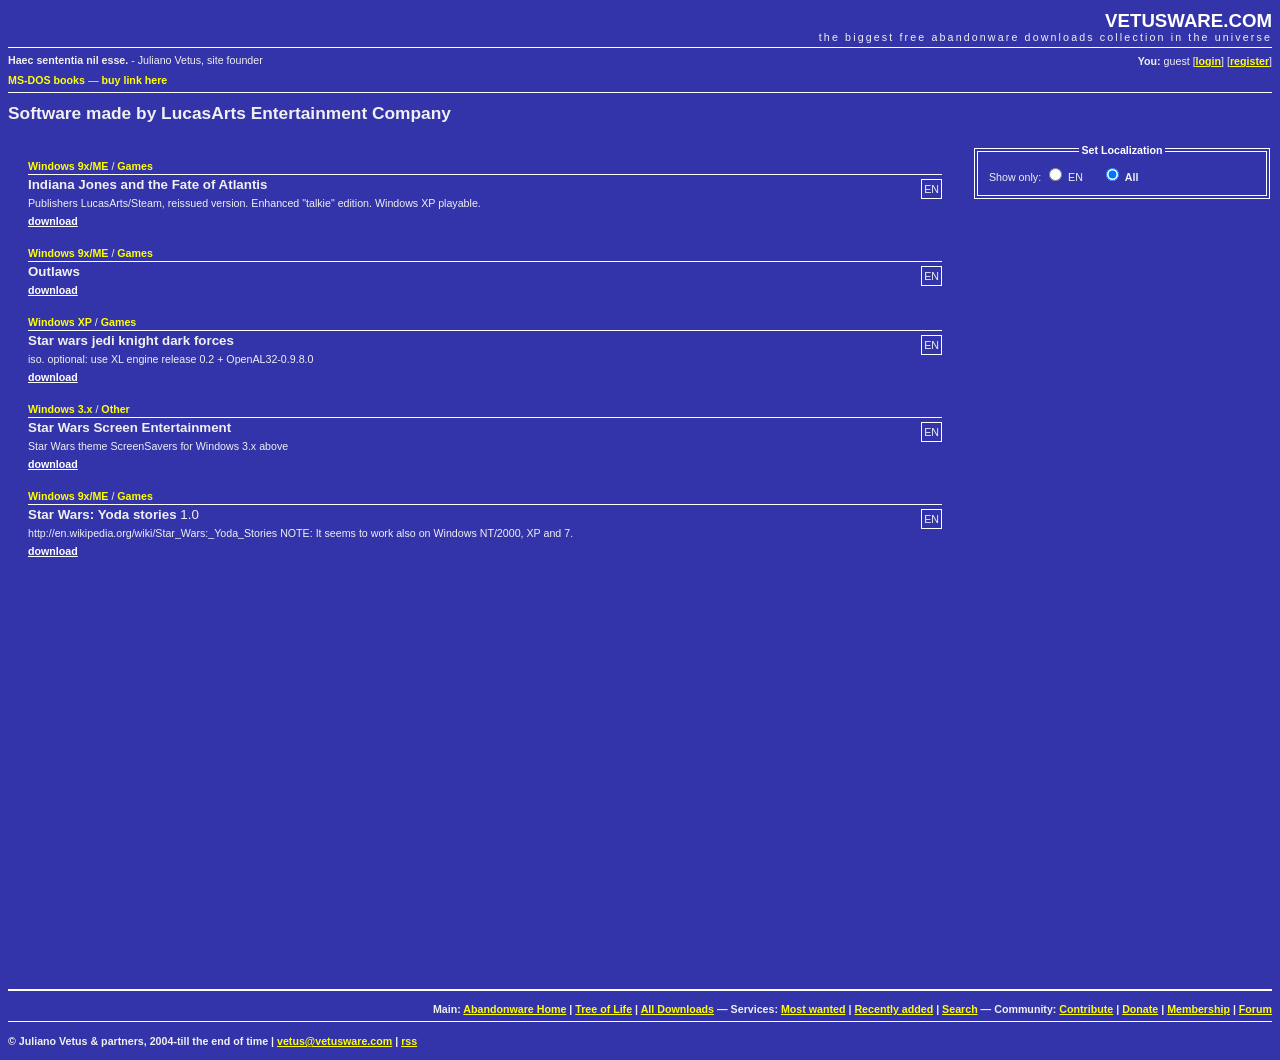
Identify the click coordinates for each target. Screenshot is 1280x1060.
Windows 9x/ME (68, 166)
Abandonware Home (514, 1009)
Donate (1140, 1009)
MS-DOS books (46, 80)
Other (115, 409)
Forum (1255, 1009)
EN (1074, 177)
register (1249, 61)
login (1208, 61)
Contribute (1086, 1009)
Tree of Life (603, 1009)
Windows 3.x (60, 409)
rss (409, 1041)
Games (135, 166)
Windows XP (60, 322)
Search (960, 1009)
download (53, 221)
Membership (1198, 1009)
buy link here (135, 80)
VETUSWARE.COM (1188, 20)
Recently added (893, 1009)
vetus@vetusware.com (334, 1041)
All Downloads (677, 1009)
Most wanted (813, 1009)
